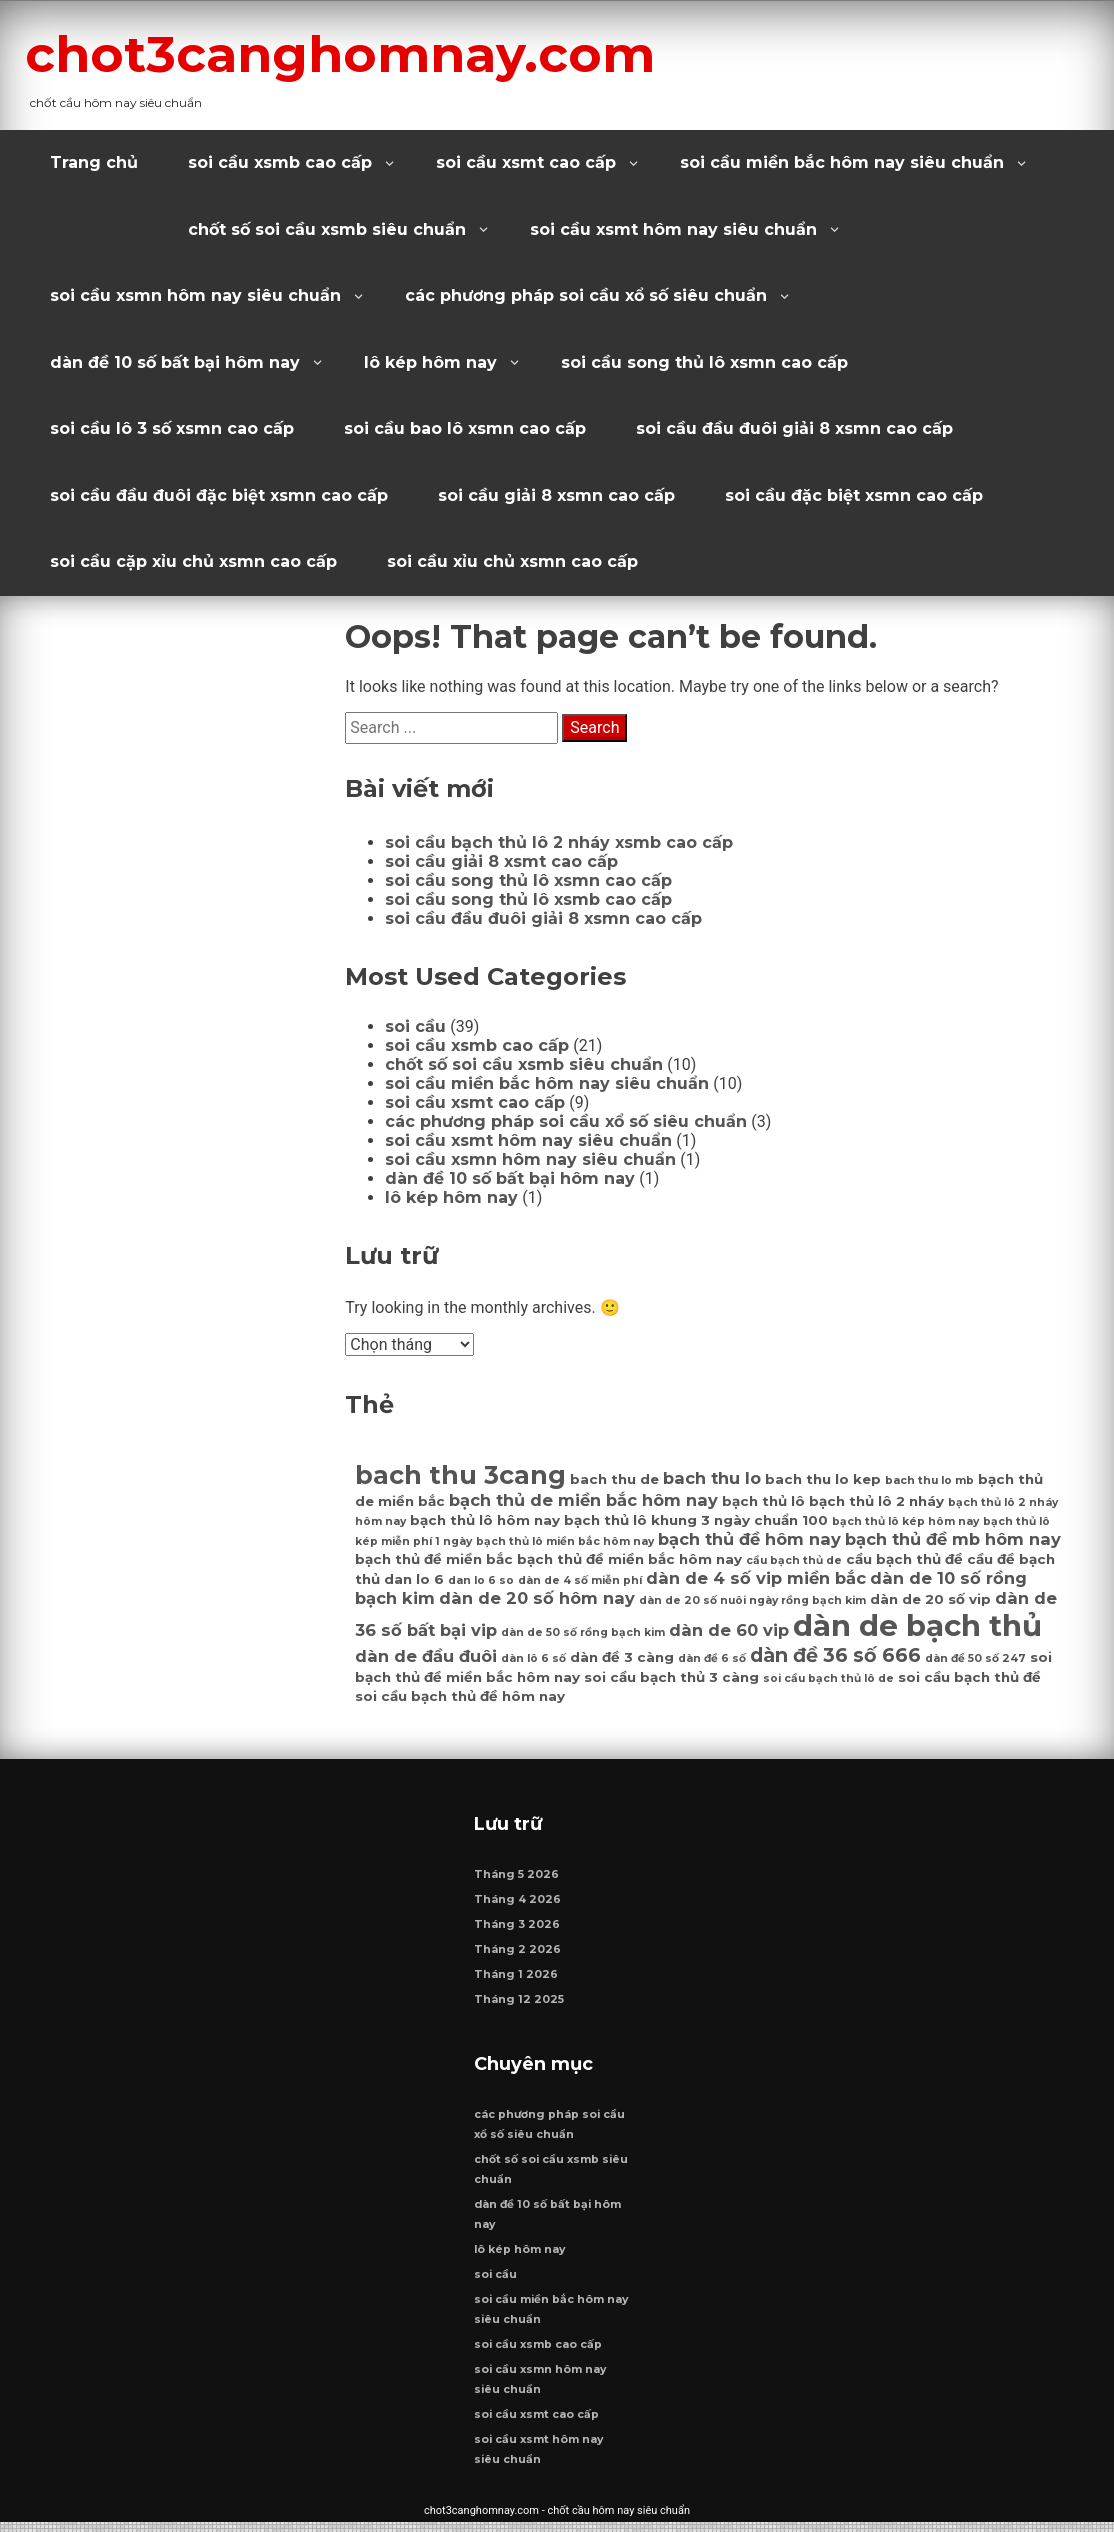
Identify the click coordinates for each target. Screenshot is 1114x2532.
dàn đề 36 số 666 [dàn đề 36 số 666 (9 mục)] (835, 1655)
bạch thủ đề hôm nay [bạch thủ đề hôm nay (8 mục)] (749, 1539)
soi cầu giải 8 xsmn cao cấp (556, 495)
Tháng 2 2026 (518, 1954)
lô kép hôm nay (430, 362)
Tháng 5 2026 (517, 1879)
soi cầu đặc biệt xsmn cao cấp (854, 495)
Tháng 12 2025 (520, 2004)
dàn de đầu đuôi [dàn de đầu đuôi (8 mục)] (426, 1656)
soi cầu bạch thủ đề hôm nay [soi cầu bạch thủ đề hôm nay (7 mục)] (460, 1696)
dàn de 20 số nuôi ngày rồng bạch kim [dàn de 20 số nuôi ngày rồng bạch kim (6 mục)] (752, 1600)
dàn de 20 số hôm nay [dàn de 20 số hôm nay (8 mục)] (537, 1598)
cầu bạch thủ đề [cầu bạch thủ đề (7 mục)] (904, 1559)
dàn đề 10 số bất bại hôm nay (175, 362)
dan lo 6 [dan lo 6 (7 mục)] (414, 1579)
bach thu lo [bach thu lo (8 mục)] (712, 1478)
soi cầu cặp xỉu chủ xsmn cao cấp (193, 561)
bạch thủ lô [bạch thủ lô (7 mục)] (763, 1501)
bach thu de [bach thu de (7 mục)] (614, 1479)
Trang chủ (94, 162)
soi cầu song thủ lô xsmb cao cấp (528, 899)
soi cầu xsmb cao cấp (280, 162)
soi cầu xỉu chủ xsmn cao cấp (512, 561)
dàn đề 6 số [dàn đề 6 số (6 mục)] (712, 1658)
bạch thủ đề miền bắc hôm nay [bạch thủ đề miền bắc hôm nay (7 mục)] (629, 1559)
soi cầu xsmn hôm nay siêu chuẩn (195, 295)
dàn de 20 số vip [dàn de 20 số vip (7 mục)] (930, 1599)
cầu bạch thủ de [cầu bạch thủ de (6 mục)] (794, 1560)
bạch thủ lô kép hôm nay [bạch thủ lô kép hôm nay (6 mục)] (905, 1521)
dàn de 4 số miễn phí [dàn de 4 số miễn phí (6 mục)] (580, 1580)
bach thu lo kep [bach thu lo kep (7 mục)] (823, 1479)
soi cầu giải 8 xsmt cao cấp (501, 861)
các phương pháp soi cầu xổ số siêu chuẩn (586, 295)
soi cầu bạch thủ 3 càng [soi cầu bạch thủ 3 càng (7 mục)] (671, 1677)
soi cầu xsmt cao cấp (526, 162)
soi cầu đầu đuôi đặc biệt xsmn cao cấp (219, 495)
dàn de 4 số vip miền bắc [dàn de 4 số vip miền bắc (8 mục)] (756, 1578)
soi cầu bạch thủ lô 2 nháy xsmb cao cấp (559, 842)
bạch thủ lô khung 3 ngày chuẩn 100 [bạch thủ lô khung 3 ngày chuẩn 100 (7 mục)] (696, 1520)
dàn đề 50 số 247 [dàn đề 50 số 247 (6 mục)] (975, 1658)
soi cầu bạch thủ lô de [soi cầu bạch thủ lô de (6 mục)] (828, 1678)
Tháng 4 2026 (518, 1904)
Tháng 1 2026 (517, 1979)
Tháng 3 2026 (518, 1929)
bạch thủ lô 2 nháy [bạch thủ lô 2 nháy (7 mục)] (876, 1501)
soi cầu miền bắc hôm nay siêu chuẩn (842, 162)
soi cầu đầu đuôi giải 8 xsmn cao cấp (794, 428)
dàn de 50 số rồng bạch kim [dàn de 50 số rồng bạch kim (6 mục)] (583, 1632)
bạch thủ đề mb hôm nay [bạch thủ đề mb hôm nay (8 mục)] (953, 1539)
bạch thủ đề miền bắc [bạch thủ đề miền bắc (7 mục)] (434, 1559)
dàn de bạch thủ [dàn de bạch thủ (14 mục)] (917, 1625)
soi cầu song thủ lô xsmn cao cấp (704, 362)
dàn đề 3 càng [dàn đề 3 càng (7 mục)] (622, 1657)
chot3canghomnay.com (371, 53)
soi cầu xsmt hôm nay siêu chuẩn (673, 229)
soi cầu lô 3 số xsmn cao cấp (172, 428)
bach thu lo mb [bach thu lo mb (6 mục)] (929, 1480)
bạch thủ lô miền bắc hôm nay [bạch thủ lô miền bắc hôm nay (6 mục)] (565, 1541)
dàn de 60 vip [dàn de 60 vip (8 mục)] (729, 1630)
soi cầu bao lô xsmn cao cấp (465, 428)
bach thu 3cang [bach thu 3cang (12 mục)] (460, 1474)
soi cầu (415, 1026)
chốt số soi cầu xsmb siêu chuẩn (327, 229)
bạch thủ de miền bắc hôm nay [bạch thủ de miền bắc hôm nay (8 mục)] (583, 1500)
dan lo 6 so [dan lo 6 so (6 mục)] (481, 1580)
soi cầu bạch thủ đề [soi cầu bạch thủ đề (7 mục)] (969, 1677)
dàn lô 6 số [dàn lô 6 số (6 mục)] (533, 1658)
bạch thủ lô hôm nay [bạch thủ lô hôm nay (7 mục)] (485, 1520)
